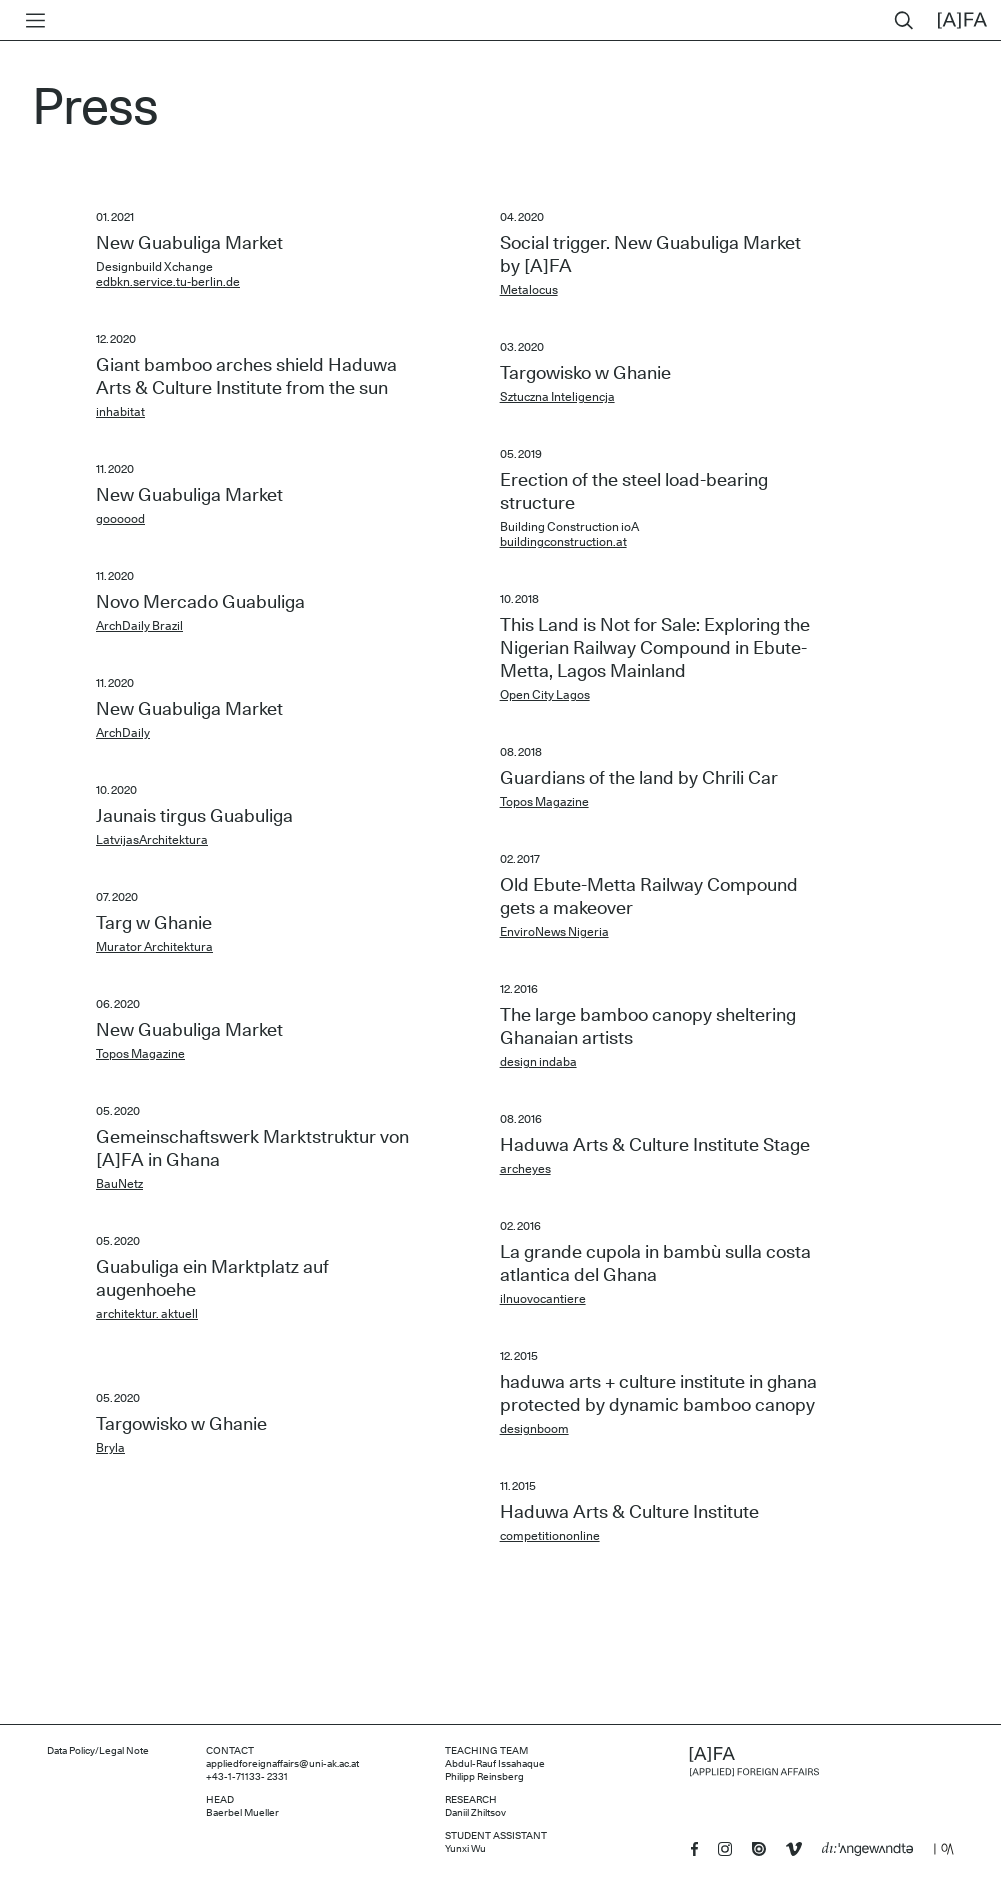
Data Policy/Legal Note (98, 1751)
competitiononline (550, 1536)
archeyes (525, 1169)
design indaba (538, 1062)
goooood (120, 519)
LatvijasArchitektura (152, 840)
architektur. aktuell (147, 1314)
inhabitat (120, 412)
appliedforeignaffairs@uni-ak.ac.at (282, 1764)
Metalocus (529, 290)
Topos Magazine (140, 1054)
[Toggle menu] (31, 20)
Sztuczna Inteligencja (557, 397)
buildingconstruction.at (563, 542)
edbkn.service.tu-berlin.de (168, 282)
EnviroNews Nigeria (554, 932)
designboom (534, 1429)
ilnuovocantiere (543, 1299)
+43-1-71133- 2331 (247, 1777)
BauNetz (119, 1184)
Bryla (110, 1448)
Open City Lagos (545, 695)
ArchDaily (123, 733)
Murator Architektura (154, 947)
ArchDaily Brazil (139, 626)
